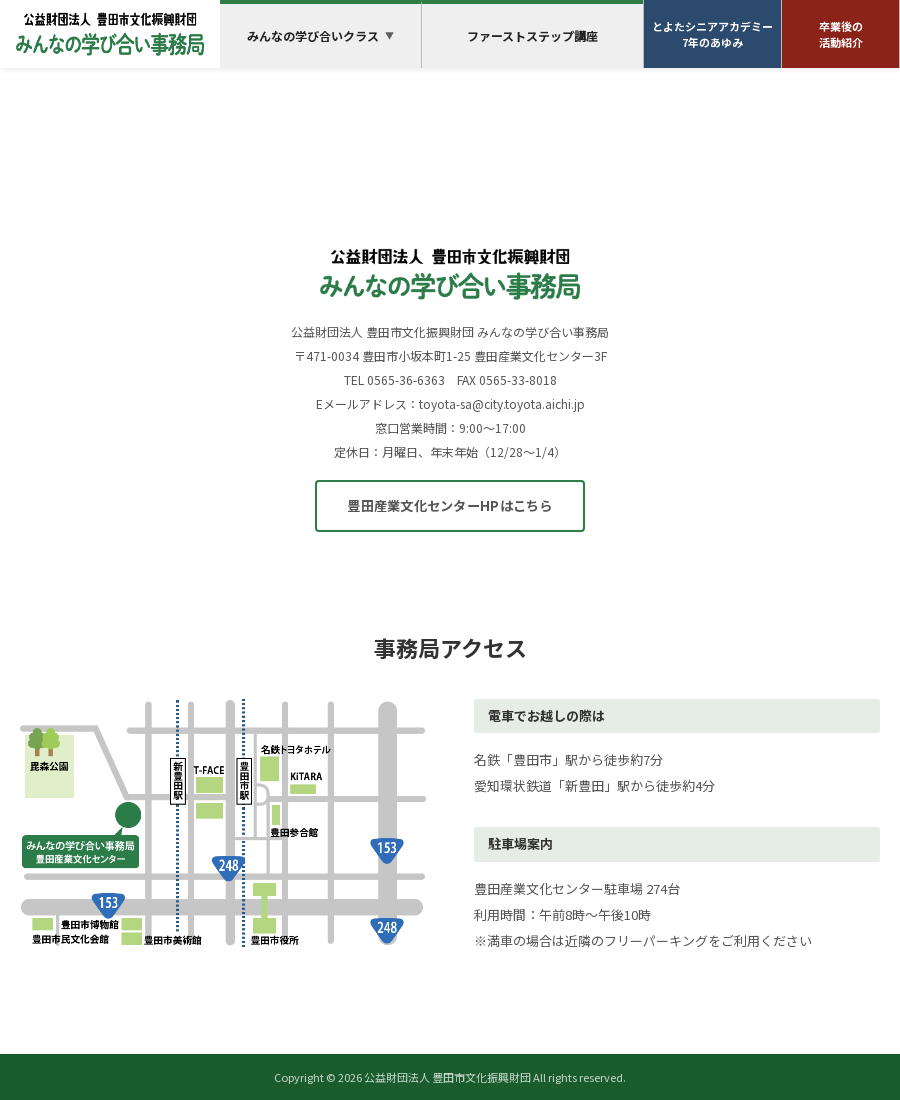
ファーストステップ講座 (532, 35)
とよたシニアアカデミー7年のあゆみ (712, 34)
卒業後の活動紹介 (841, 34)
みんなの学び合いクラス (320, 35)
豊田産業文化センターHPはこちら (449, 505)
